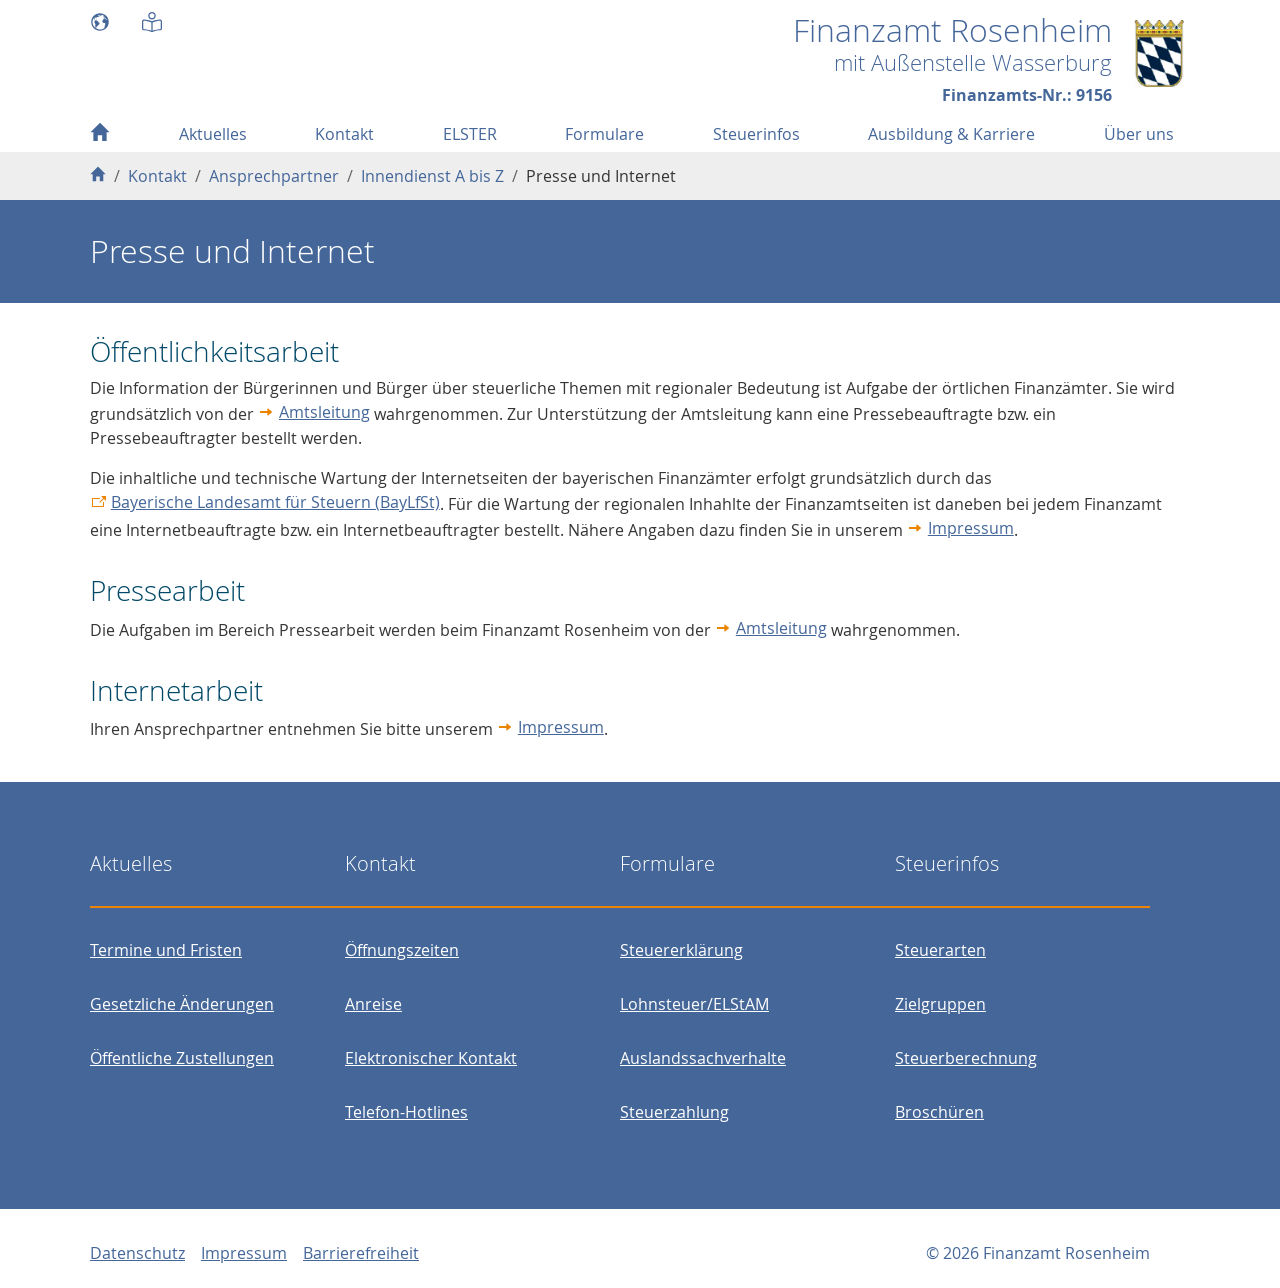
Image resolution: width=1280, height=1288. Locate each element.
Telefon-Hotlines (406, 1112)
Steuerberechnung (966, 1058)
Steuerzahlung (674, 1112)
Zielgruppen (940, 1004)
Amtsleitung (324, 412)
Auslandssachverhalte (703, 1058)
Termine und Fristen (166, 950)
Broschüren (939, 1112)
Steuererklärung (681, 950)
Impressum (971, 528)
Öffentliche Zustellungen (182, 1058)
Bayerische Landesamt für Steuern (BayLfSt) (275, 502)
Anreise (373, 1004)
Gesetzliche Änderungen (182, 1004)
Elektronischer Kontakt (431, 1058)
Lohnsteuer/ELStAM (694, 1004)
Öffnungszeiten (402, 950)
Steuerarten (940, 950)
